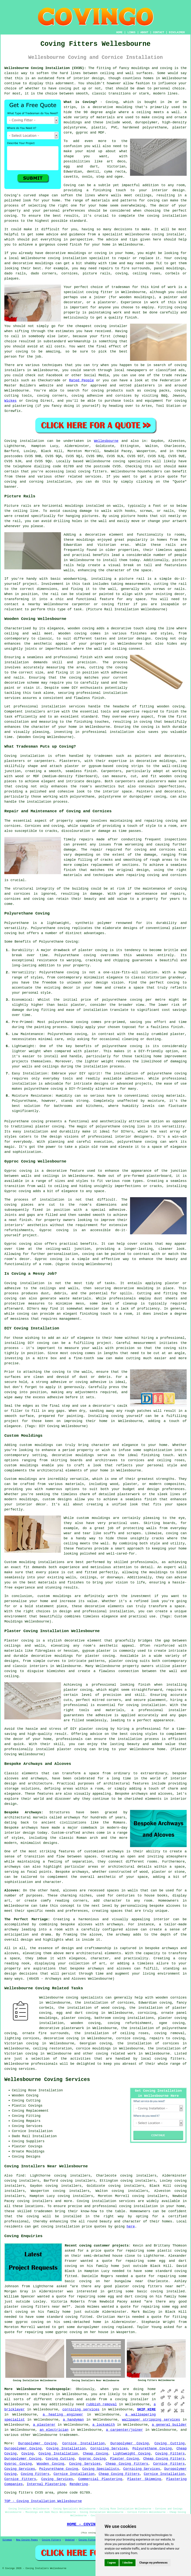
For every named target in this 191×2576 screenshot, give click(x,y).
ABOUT (144, 32)
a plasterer (44, 2425)
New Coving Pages (27, 2540)
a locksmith (103, 2425)
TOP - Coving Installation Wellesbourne (43, 2501)
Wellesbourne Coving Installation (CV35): (45, 68)
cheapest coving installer (101, 326)
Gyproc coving (54, 1230)
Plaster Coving (124, 2459)
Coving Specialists (100, 2469)
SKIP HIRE (146, 2409)
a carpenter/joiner (124, 2430)
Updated (69, 2540)
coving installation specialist (79, 258)
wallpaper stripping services (151, 2420)
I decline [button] (127, 2562)
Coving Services (85, 2464)
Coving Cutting (169, 2443)
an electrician (54, 2430)
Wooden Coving (50, 2464)
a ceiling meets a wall (156, 112)
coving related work (116, 2053)
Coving (28, 2453)
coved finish (69, 244)
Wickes (10, 401)
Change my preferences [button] (153, 2562)
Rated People (81, 380)
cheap (120, 336)
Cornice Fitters (169, 2464)
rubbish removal (101, 2404)
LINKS (131, 32)
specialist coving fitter (88, 292)
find (20, 2176)
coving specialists (131, 461)
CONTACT (158, 32)
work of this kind (168, 302)
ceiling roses (146, 273)
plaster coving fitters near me (147, 2286)
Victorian (116, 166)
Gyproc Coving (92, 2459)
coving (178, 706)
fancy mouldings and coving (145, 68)
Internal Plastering (46, 2484)
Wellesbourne (106, 441)
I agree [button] (112, 2562)
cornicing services (80, 2409)
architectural (89, 1953)
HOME (119, 32)
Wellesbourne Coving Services (47, 2079)
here (131, 2226)
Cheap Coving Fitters (164, 2459)
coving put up (72, 88)
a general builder (169, 2425)
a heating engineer (63, 2414)
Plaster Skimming (144, 2479)
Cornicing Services (109, 2448)
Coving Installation (66, 2448)
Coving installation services (106, 2201)
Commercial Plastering (100, 2479)
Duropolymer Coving (37, 2443)
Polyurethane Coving (152, 2448)
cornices (69, 273)
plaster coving (49, 1126)
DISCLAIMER (177, 32)
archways (12, 1867)
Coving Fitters (170, 2453)
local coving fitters (163, 2059)
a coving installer (129, 2399)
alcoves (173, 1906)
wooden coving (81, 628)
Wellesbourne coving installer (155, 234)
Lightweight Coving (132, 2453)
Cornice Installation (83, 2443)
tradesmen (68, 2435)
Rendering (79, 2484)
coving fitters (92, 471)
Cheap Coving (95, 2453)
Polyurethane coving (50, 928)
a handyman (73, 2420)
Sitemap (7, 2540)
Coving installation (24, 441)
